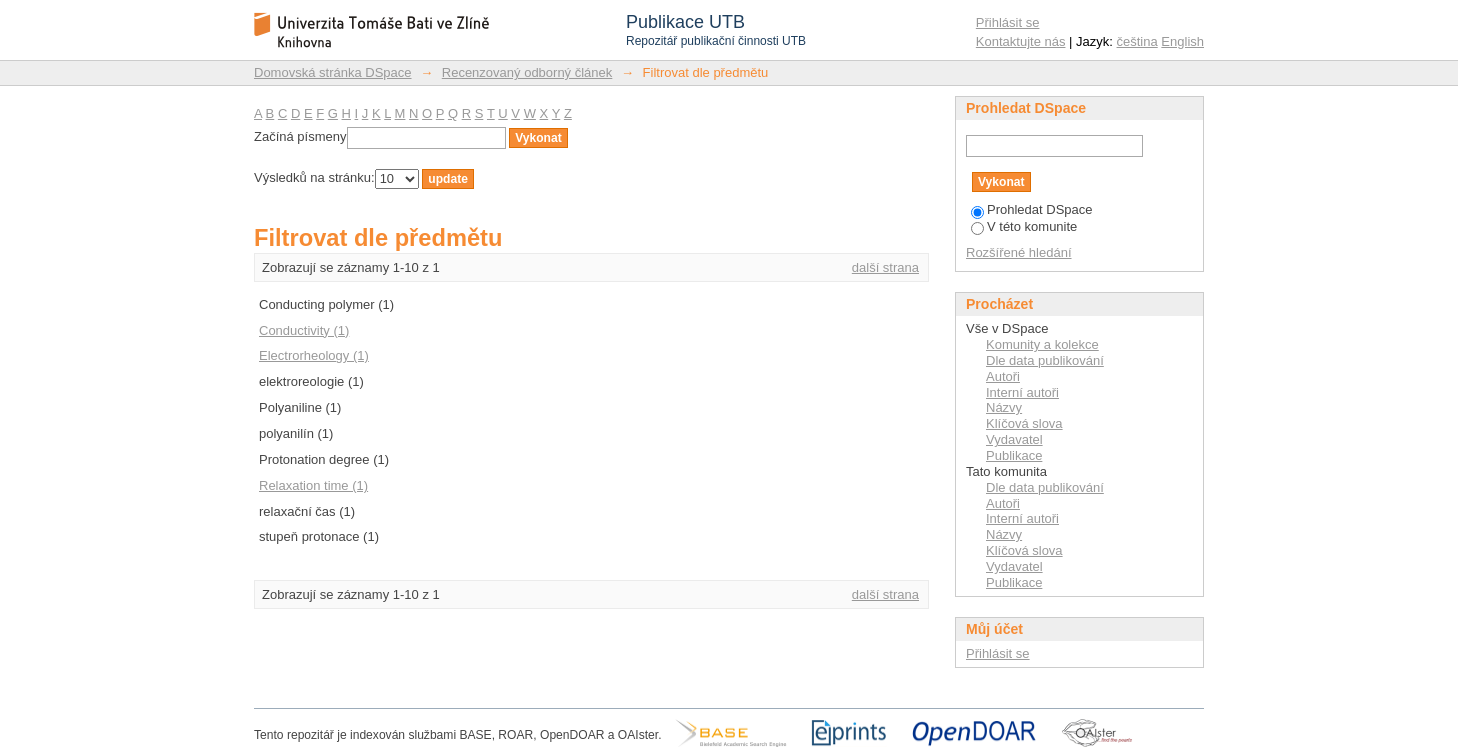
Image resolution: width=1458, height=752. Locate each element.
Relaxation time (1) (313, 485)
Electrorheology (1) (314, 355)
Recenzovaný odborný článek (527, 72)
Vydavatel (1014, 439)
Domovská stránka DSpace (333, 72)
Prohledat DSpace (1032, 209)
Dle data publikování (1045, 360)
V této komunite (1024, 226)
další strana (885, 267)
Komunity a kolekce (1042, 344)
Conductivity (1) (304, 330)
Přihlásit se (1008, 22)
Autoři (1003, 376)
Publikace (1014, 455)
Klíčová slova (1024, 423)
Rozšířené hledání (1019, 252)
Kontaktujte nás (1021, 41)
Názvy (1004, 407)
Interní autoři (1022, 392)
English (1182, 41)
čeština (1137, 41)
